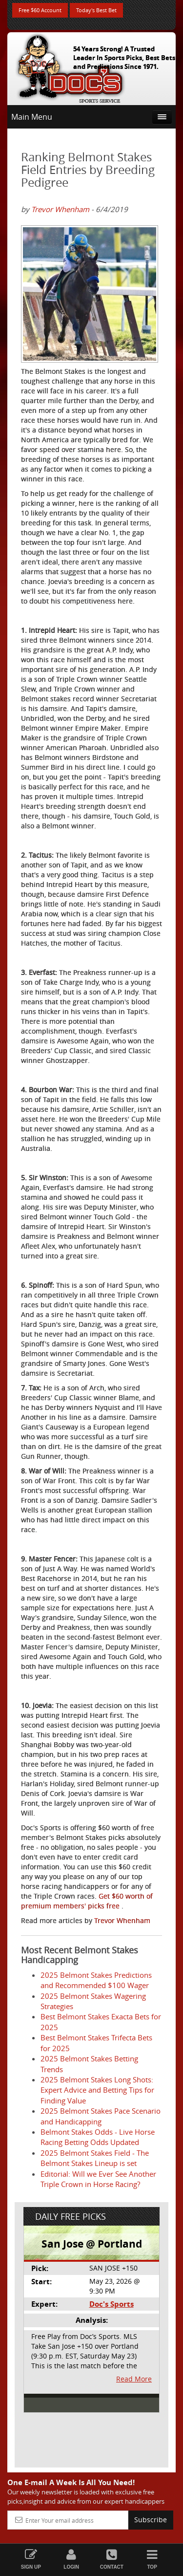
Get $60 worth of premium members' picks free (87, 1900)
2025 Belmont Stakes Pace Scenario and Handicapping (101, 2116)
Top (152, 2559)
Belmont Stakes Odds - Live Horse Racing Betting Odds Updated (98, 2137)
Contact (112, 2559)
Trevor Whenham (60, 209)
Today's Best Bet (96, 10)
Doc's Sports (111, 2304)
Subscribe (150, 2519)
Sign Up (31, 2559)
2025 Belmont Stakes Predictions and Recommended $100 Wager (96, 1980)
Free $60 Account (40, 10)
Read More (134, 2378)
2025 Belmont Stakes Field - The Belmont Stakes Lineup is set (95, 2158)
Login (71, 2559)
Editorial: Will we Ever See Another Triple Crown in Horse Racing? (98, 2179)
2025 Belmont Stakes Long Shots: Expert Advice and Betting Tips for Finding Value (97, 2090)
